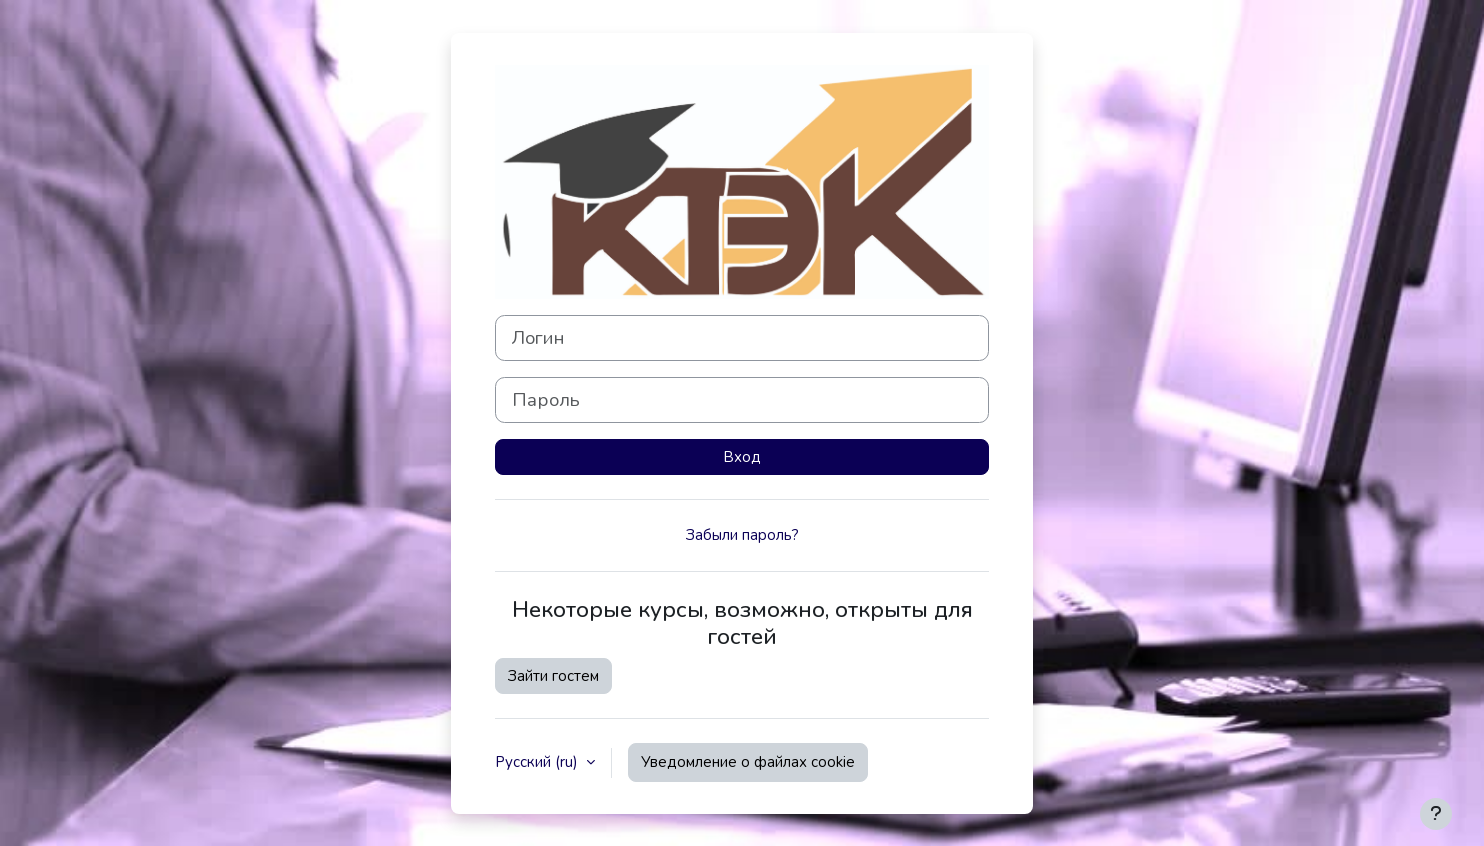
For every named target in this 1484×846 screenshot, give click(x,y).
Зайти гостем (553, 676)
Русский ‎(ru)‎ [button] (538, 762)
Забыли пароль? (742, 535)
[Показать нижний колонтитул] (1436, 814)
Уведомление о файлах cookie (748, 762)
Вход (742, 457)
